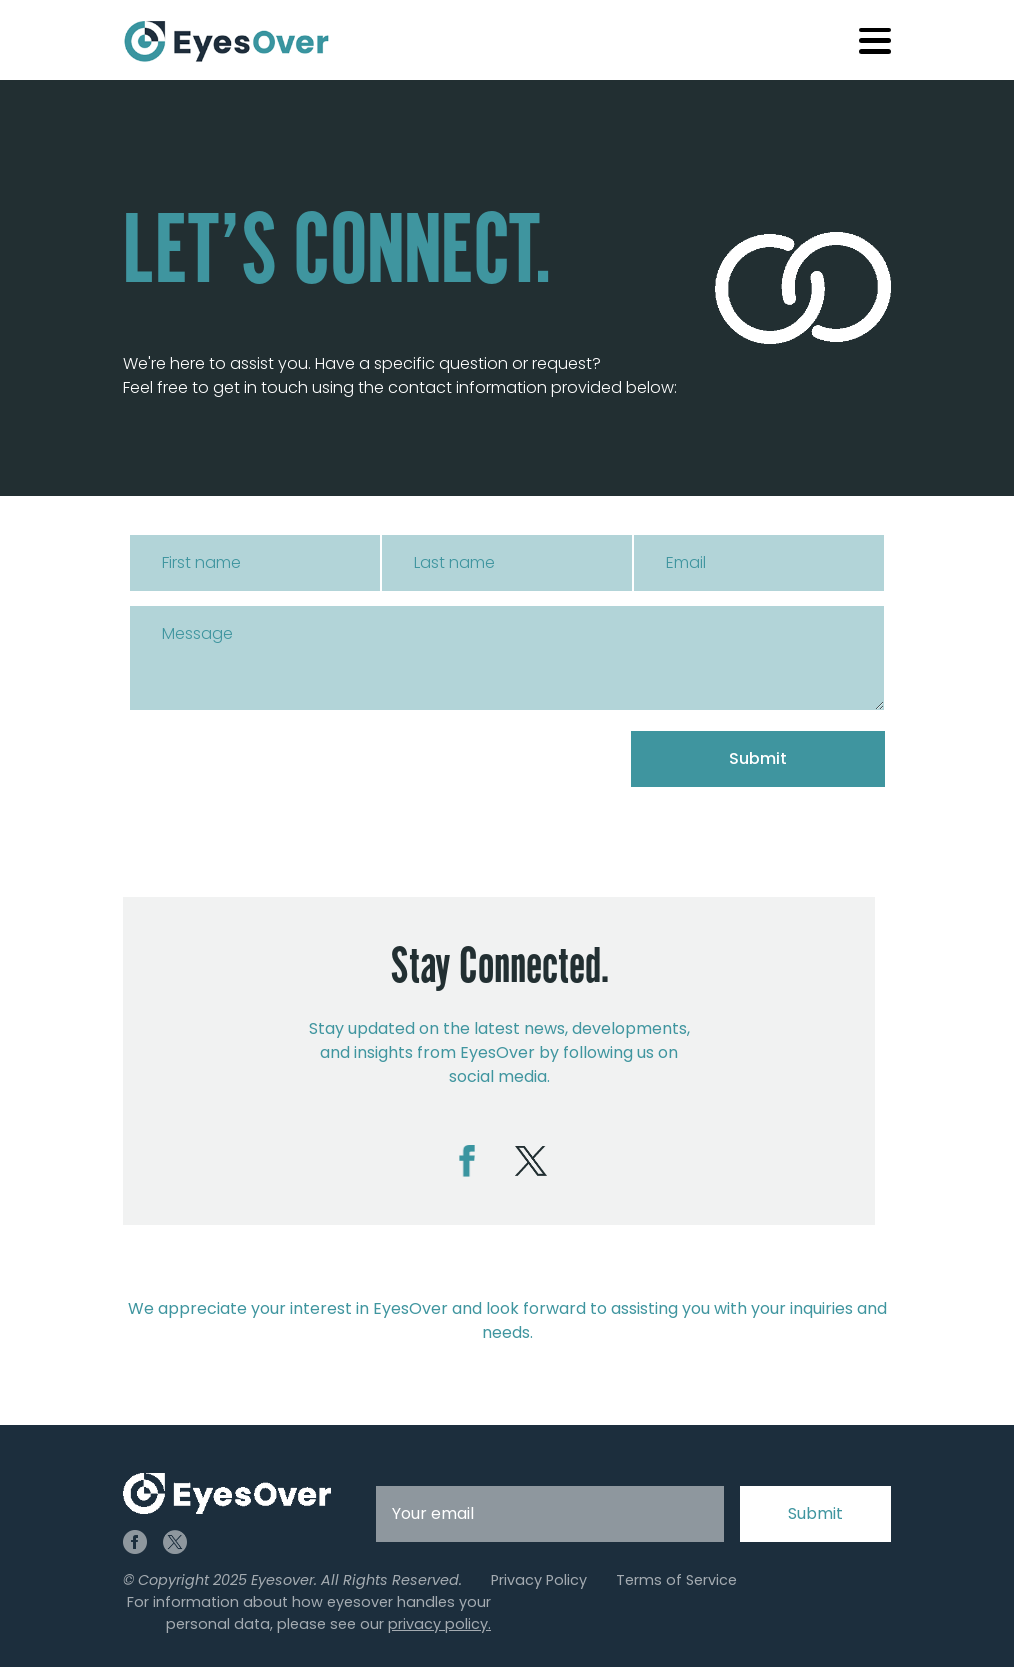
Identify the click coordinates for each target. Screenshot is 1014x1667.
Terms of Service (676, 1580)
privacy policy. (439, 1624)
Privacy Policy (539, 1580)
